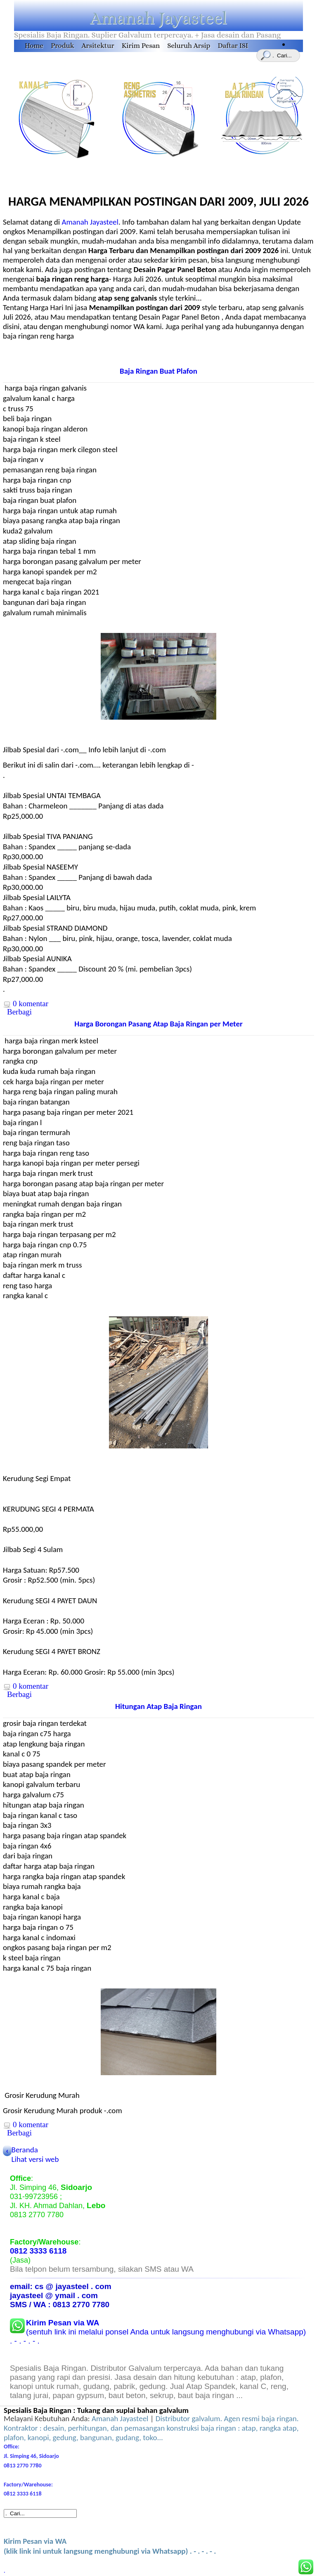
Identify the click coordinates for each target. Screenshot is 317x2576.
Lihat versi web (35, 2159)
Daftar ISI (233, 46)
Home (34, 46)
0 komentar (30, 1003)
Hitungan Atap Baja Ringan (158, 1706)
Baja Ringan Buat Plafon (158, 371)
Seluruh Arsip (188, 46)
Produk (62, 46)
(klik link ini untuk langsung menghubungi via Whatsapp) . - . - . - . (110, 2546)
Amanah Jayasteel (158, 18)
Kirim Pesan (141, 46)
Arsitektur (98, 46)
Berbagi (19, 1012)
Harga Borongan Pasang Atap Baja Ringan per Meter (158, 1024)
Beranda (25, 2149)
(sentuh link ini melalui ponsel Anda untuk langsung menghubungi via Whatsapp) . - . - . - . (158, 2331)
